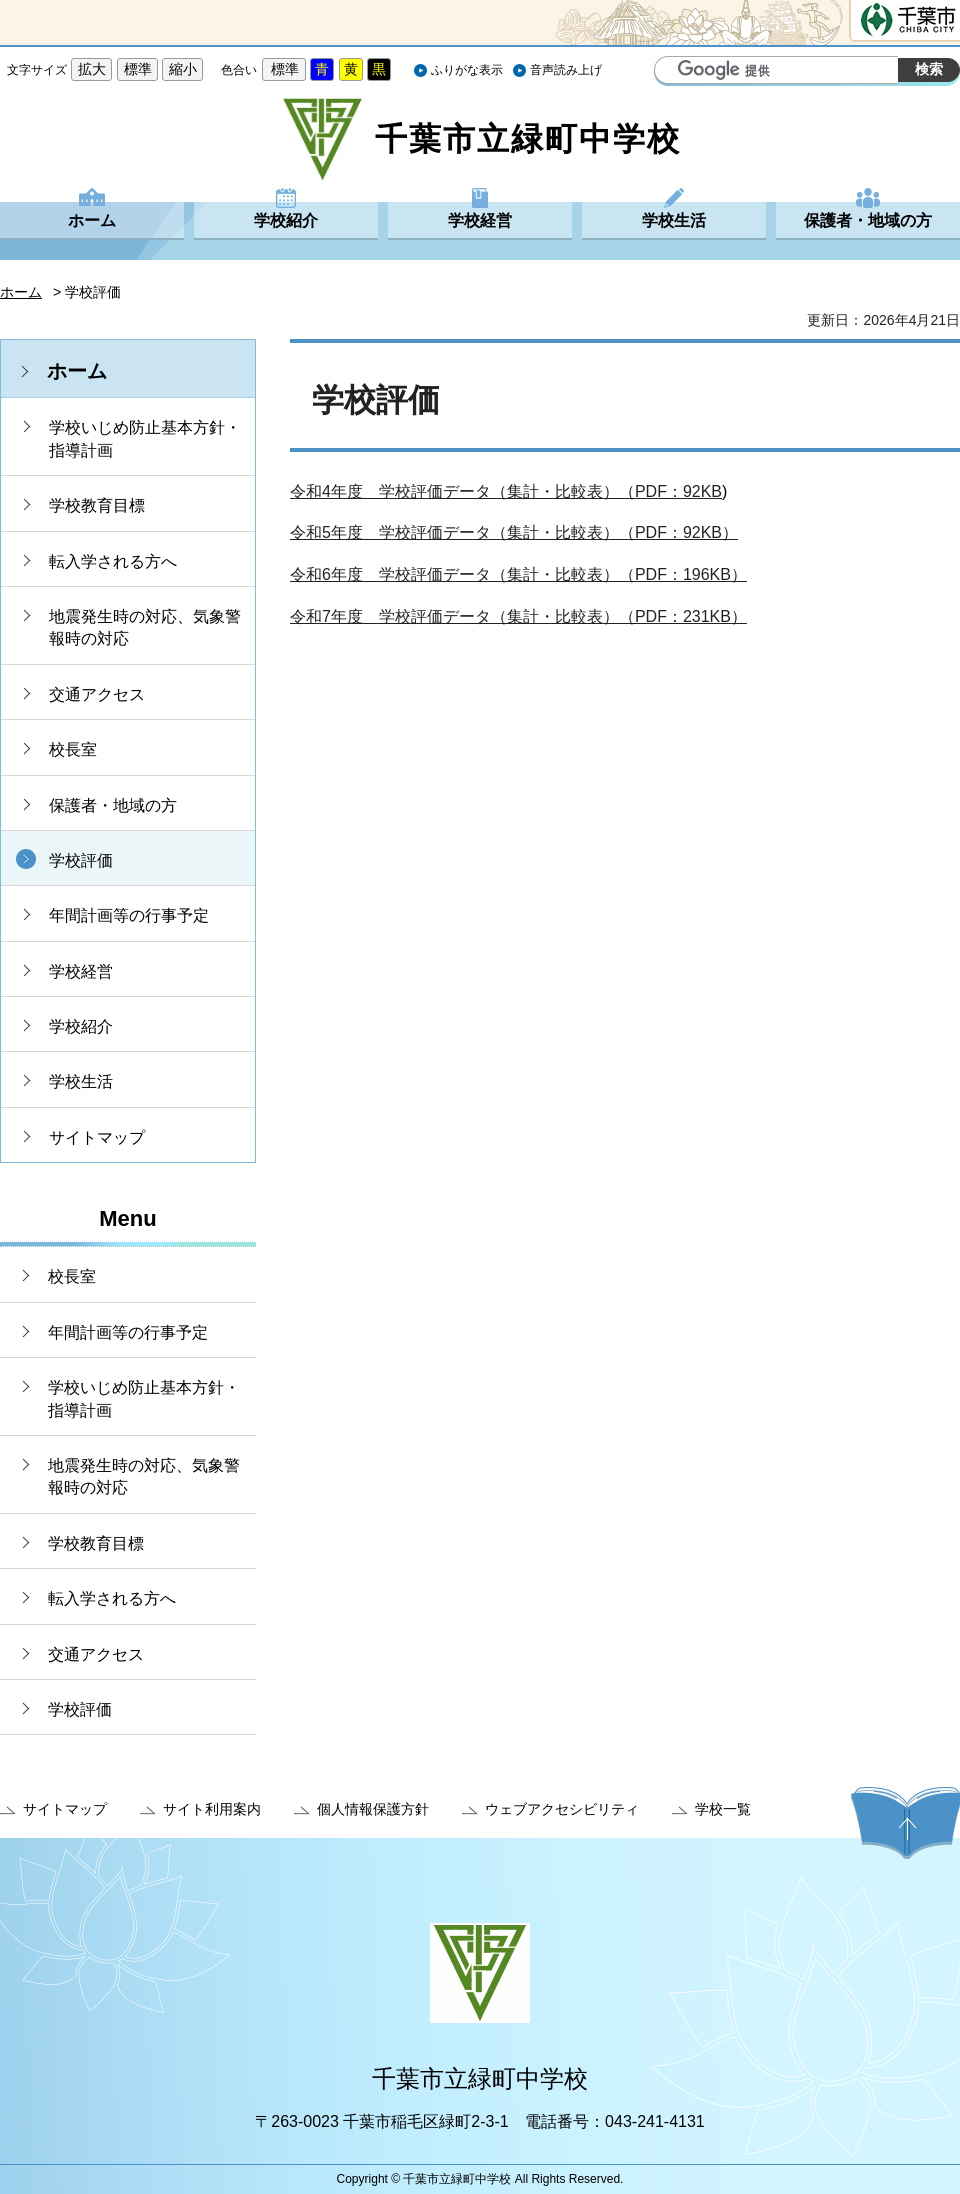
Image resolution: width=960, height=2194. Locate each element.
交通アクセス (97, 694)
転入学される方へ (113, 561)
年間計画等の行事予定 (129, 915)
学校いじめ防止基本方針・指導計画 (145, 438)
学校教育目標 (97, 505)
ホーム (92, 220)
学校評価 (81, 860)
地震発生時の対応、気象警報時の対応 (145, 627)
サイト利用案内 (212, 1809)
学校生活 (674, 220)
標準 (138, 69)
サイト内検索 (672, 72)
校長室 (73, 749)
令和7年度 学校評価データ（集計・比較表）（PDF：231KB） (518, 616)
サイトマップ (97, 1137)
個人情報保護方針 (373, 1809)
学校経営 (480, 220)
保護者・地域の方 (868, 220)
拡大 (92, 69)
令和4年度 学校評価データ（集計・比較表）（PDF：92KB (506, 491)
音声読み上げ (566, 70)
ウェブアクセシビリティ (562, 1809)
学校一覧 (723, 1809)
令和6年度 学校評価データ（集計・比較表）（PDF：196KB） (518, 574)
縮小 (183, 69)
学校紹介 (286, 220)
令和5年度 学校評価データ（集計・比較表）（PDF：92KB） (514, 532)
